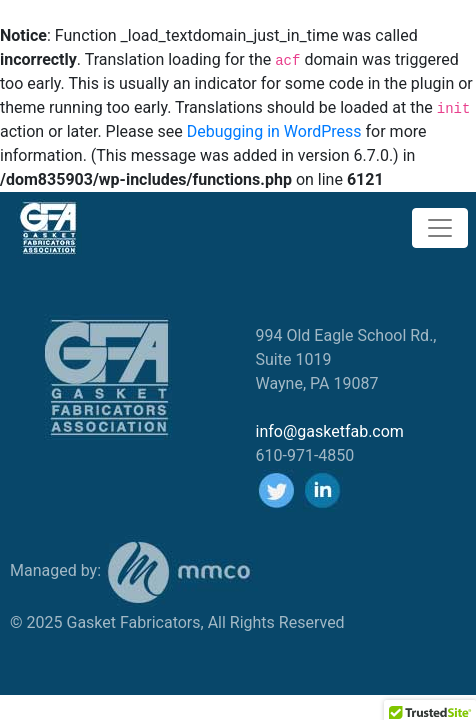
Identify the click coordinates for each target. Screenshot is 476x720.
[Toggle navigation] (440, 228)
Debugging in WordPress (274, 131)
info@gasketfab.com (330, 431)
